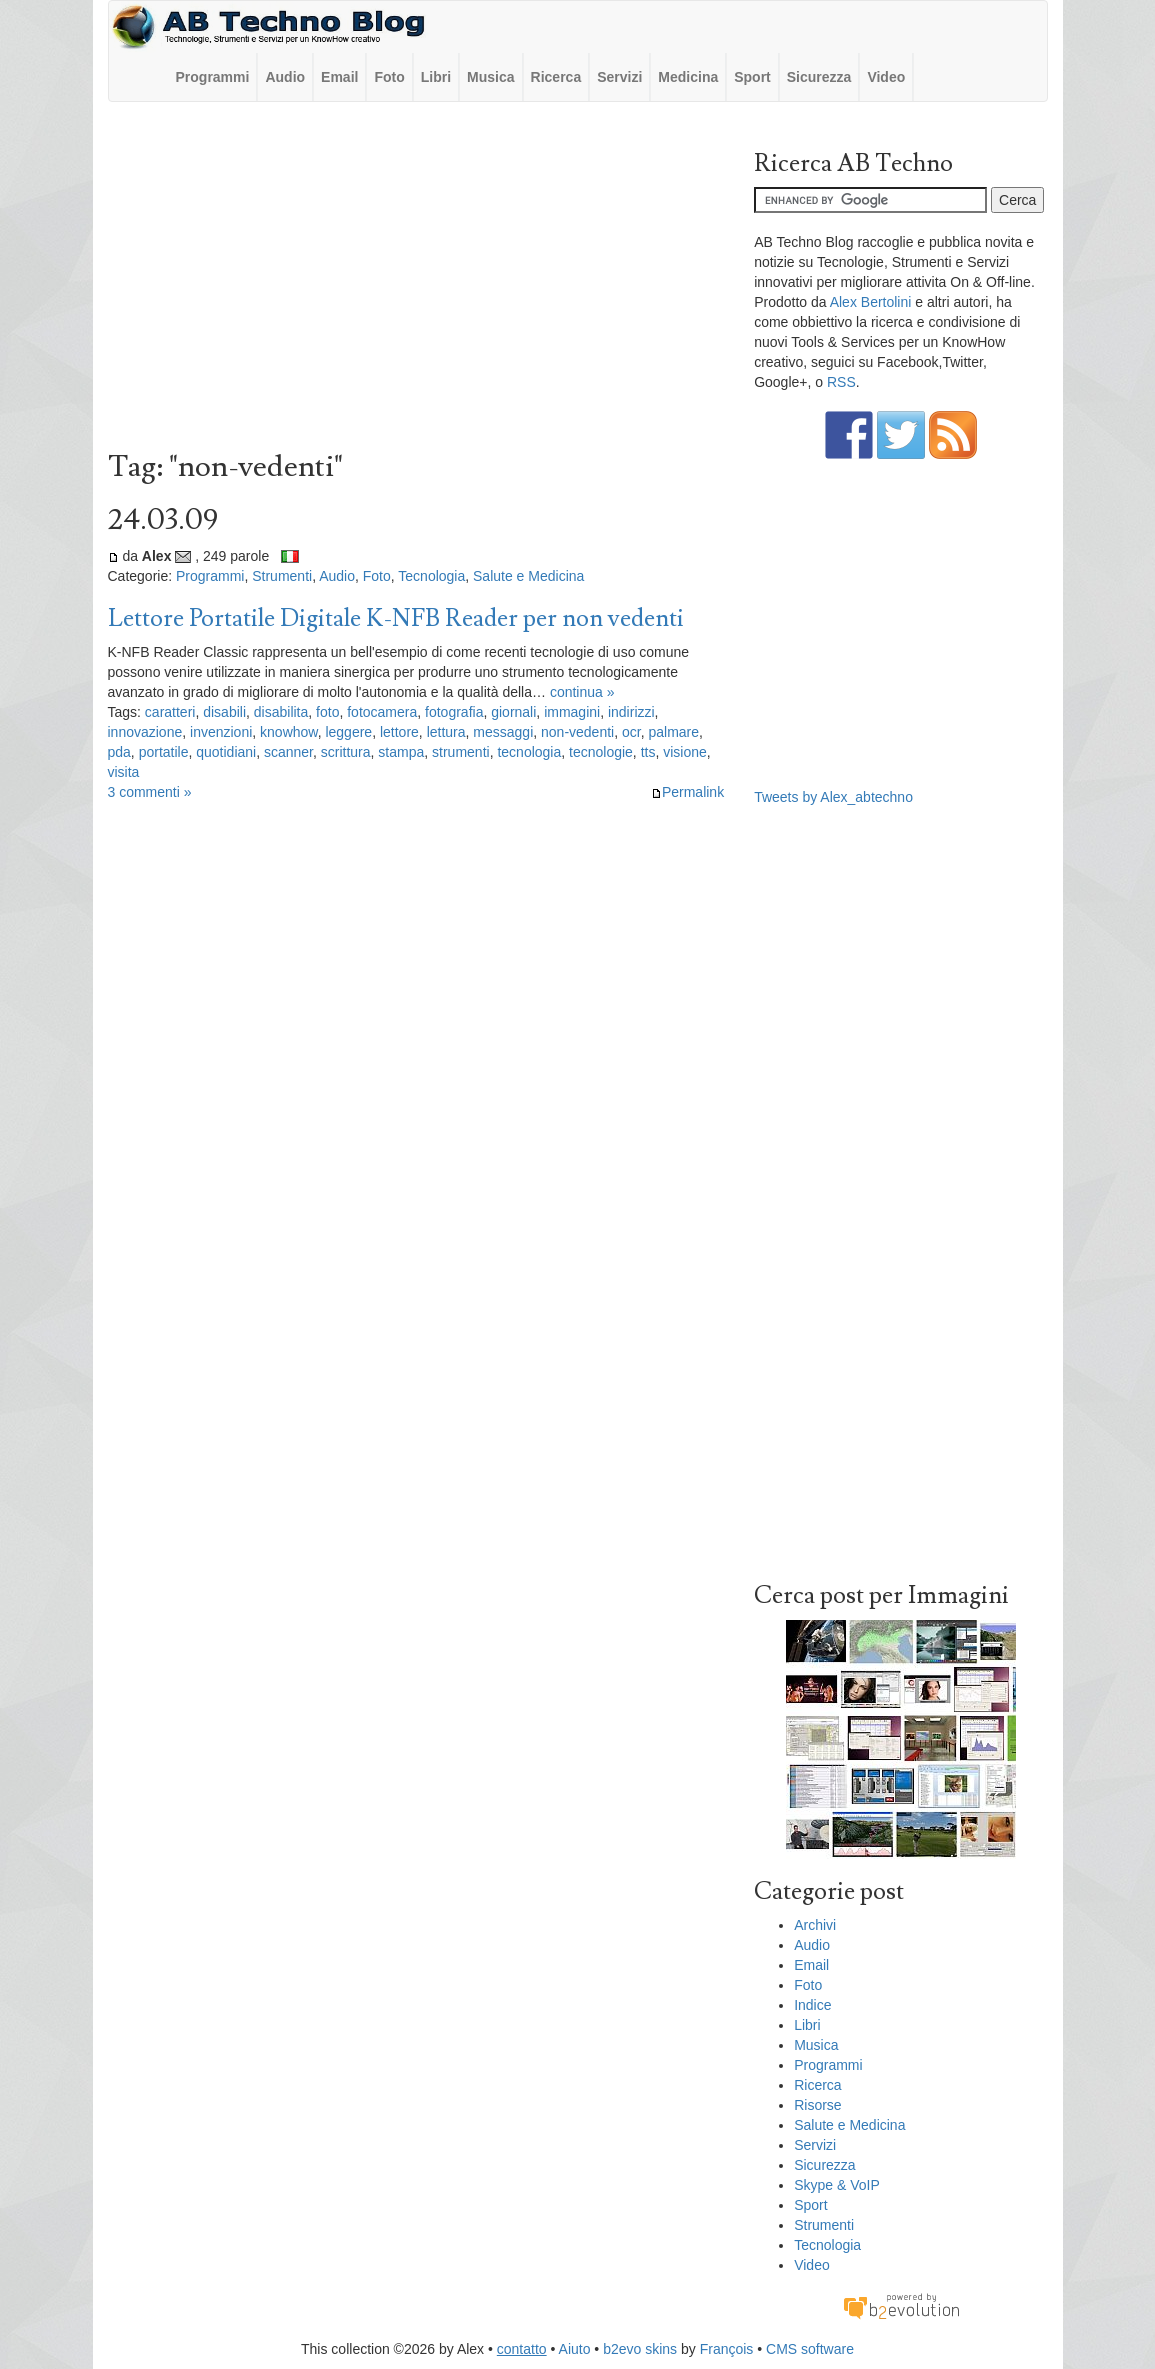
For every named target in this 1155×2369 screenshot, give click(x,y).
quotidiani (226, 752)
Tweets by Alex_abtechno (833, 797)
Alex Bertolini (871, 302)
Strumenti (282, 576)
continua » (582, 692)
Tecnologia (431, 576)
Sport (752, 77)
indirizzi (631, 712)
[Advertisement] (416, 281)
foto (327, 712)
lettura (446, 732)
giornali (513, 712)
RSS (841, 382)
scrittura (346, 752)
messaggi (503, 732)
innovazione (145, 732)
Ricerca (556, 77)
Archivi (815, 1925)
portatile (164, 752)
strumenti (461, 752)
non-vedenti (577, 732)
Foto (389, 77)
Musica (490, 77)
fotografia (454, 712)
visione (685, 752)
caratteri (170, 712)
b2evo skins (640, 2349)
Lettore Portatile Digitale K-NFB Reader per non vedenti (396, 618)
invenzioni (221, 732)
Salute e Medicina (528, 576)
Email (339, 77)
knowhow (289, 732)
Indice (812, 2005)
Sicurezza (819, 77)
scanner (288, 752)
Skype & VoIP (837, 2185)
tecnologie (601, 752)
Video (886, 77)
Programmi (213, 77)
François (727, 2349)
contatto (522, 2349)
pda (119, 752)
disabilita (281, 712)
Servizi (619, 77)
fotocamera (382, 712)
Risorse (817, 2105)
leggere (348, 732)
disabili (224, 712)
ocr (631, 732)
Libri (436, 77)
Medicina (688, 77)
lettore (399, 732)
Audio (285, 77)
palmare (673, 732)
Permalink (687, 792)
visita (124, 772)
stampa (401, 752)
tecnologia (529, 752)
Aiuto (575, 2349)
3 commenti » (150, 792)
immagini (572, 712)
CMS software (810, 2349)
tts (648, 752)
